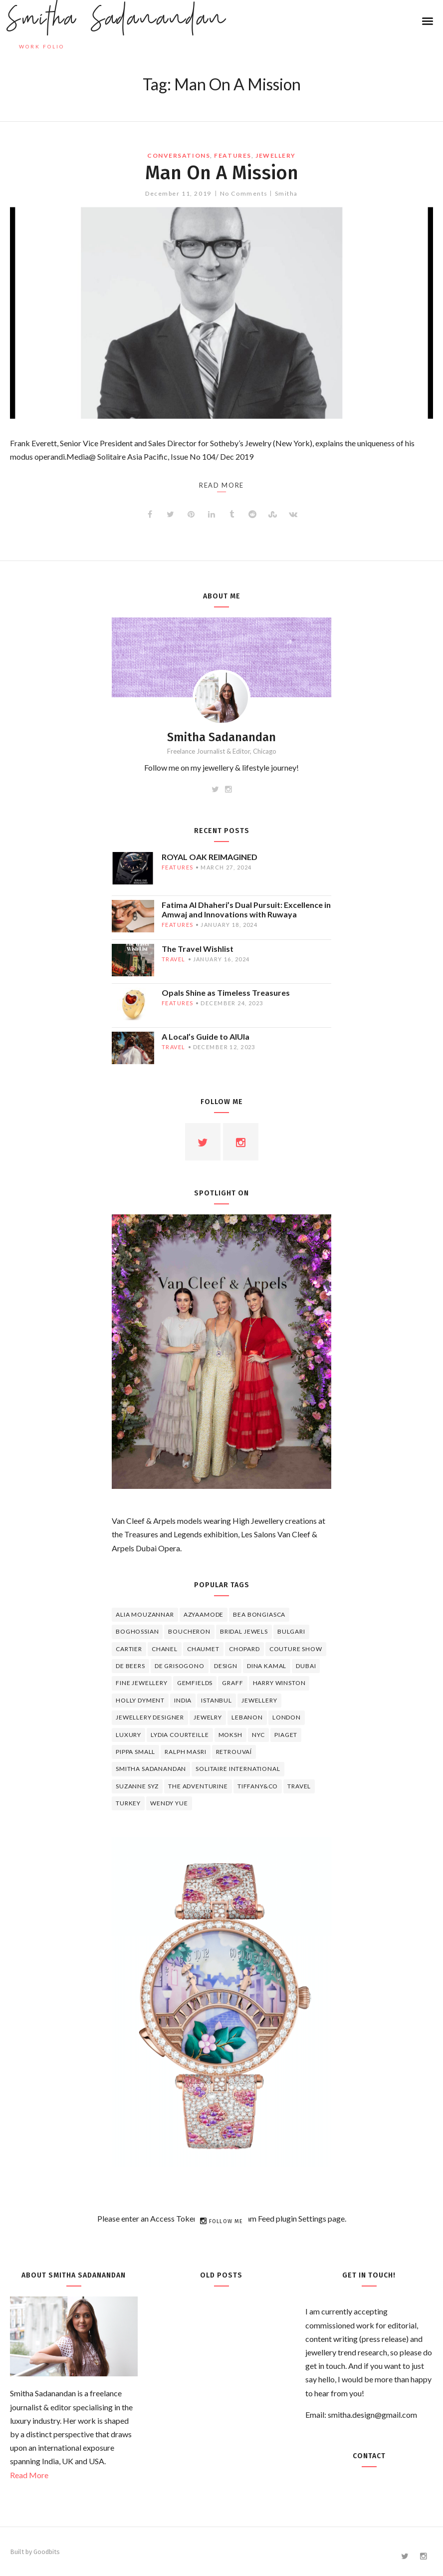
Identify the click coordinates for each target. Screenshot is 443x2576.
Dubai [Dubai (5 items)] (306, 1666)
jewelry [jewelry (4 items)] (208, 1717)
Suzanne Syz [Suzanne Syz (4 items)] (137, 1786)
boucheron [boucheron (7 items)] (189, 1631)
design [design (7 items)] (225, 1666)
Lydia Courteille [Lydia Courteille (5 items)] (180, 1734)
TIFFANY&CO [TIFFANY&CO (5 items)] (257, 1786)
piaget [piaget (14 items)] (285, 1734)
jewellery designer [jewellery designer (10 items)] (150, 1717)
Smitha (286, 193)
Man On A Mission (221, 172)
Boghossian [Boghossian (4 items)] (137, 1631)
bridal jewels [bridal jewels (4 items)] (244, 1631)
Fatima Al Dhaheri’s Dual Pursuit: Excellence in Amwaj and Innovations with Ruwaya (246, 909)
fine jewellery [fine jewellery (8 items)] (142, 1683)
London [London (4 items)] (286, 1717)
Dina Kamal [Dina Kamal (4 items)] (266, 1666)
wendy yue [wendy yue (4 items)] (169, 1803)
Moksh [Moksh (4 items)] (230, 1734)
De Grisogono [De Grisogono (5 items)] (180, 1666)
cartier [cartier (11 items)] (129, 1649)
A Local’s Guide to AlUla (205, 1036)
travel (174, 959)
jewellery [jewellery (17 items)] (259, 1700)
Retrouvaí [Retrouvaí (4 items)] (234, 1751)
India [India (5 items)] (183, 1700)
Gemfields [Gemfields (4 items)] (195, 1683)
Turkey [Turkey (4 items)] (128, 1803)
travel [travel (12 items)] (299, 1786)
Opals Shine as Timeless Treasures (226, 992)
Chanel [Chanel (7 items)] (165, 1649)
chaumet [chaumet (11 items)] (203, 1649)
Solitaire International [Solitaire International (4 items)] (238, 1768)
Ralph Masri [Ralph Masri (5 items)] (185, 1751)
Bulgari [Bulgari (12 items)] (291, 1631)
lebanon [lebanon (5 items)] (247, 1717)
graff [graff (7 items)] (232, 1683)
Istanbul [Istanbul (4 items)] (216, 1700)
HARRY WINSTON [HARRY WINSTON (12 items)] (279, 1683)
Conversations (178, 155)
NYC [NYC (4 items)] (258, 1734)
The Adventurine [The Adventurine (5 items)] (198, 1786)
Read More (29, 2475)
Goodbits (46, 2552)
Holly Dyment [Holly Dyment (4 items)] (140, 1700)
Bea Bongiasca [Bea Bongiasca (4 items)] (259, 1614)
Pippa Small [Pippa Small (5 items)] (135, 1751)
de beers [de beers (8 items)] (130, 1666)
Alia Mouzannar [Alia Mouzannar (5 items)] (145, 1614)
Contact (369, 2456)
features (232, 155)
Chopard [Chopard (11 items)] (244, 1649)
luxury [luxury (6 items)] (128, 1734)
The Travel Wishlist (197, 948)
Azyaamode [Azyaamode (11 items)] (204, 1614)
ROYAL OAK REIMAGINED (209, 856)
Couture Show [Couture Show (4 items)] (295, 1649)
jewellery (275, 155)
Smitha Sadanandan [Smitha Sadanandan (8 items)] (151, 1768)
